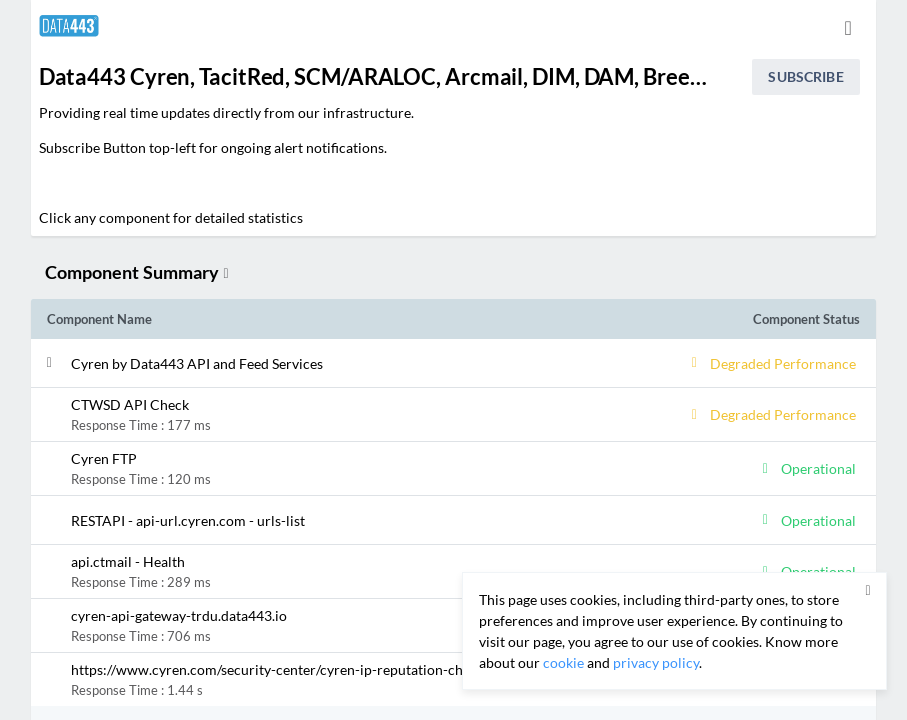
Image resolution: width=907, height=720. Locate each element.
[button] (352, 363)
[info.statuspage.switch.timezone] (848, 28)
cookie (563, 662)
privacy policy (656, 662)
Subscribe (805, 76)
